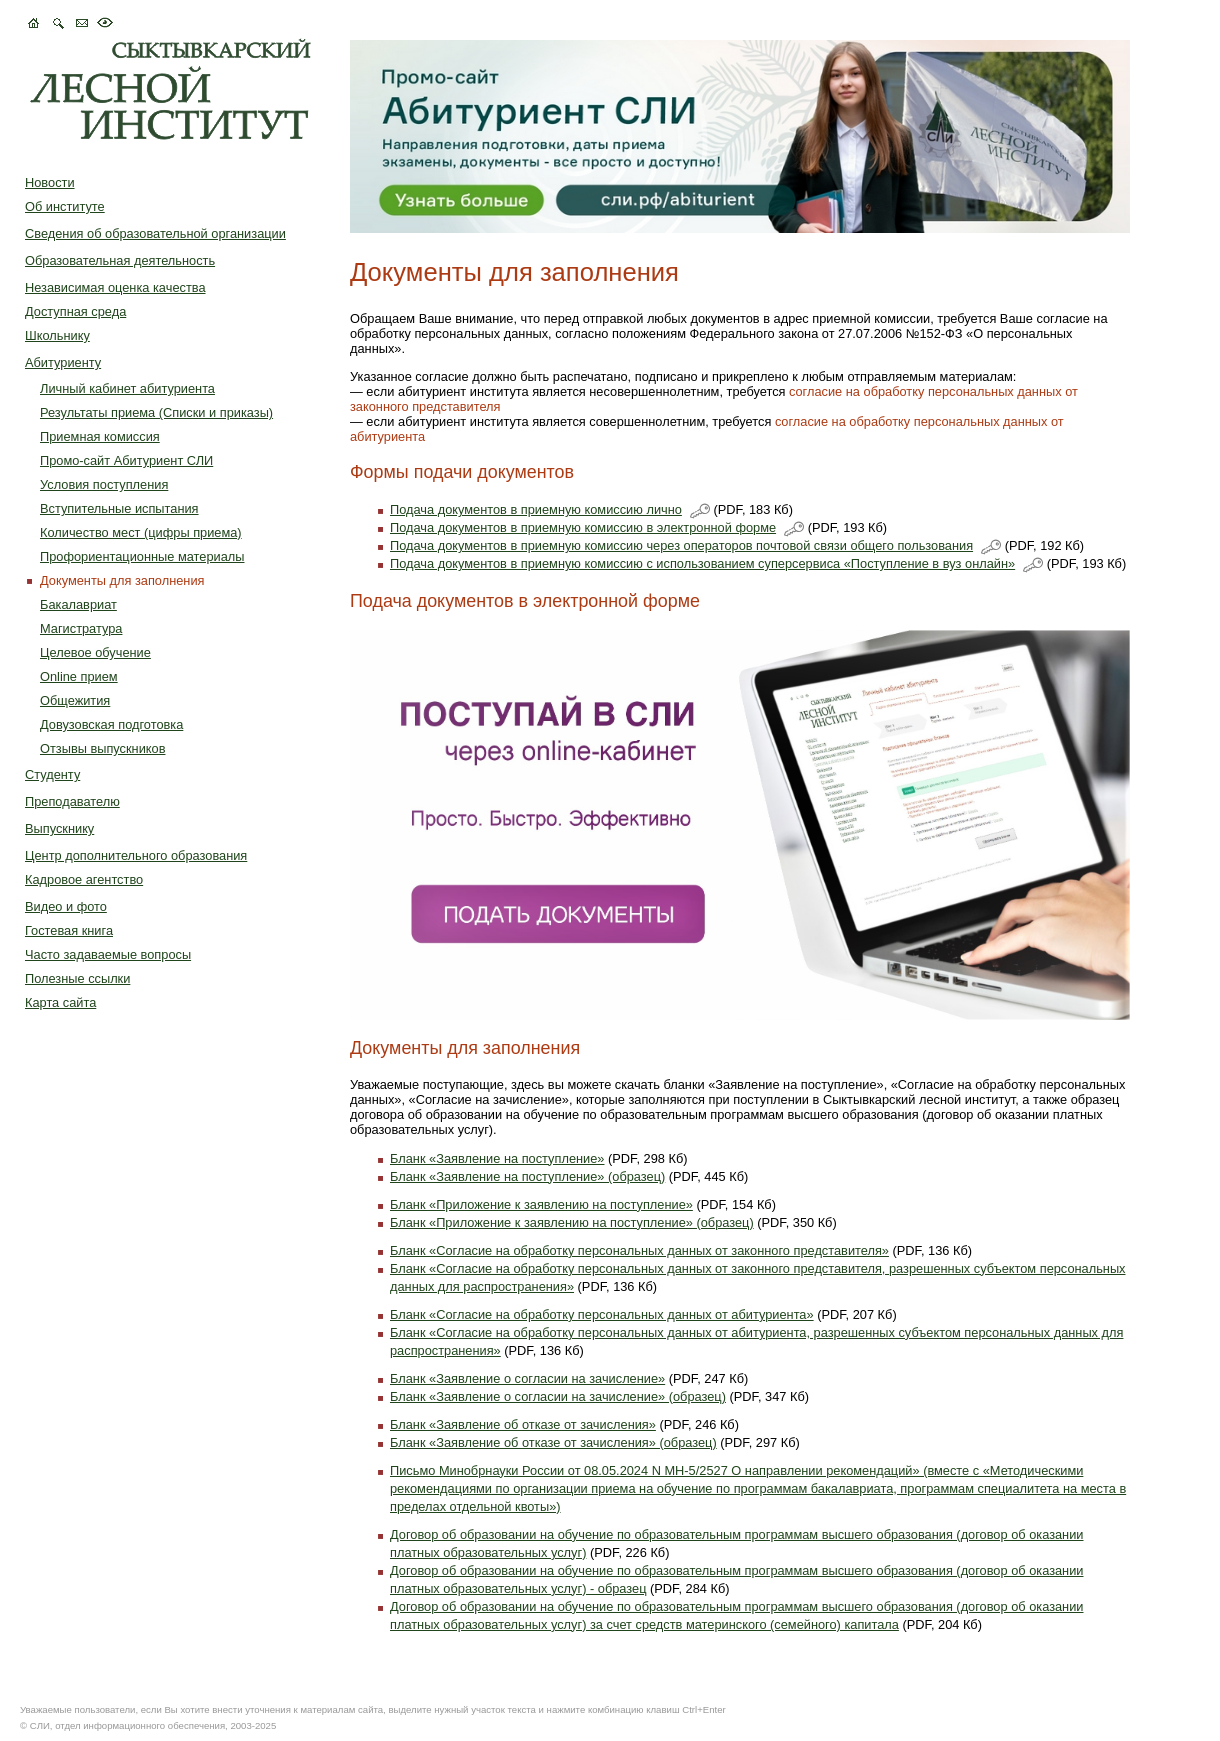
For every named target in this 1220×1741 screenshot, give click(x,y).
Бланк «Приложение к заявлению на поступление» (541, 1204)
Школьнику (57, 335)
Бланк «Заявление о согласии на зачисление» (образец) (558, 1396)
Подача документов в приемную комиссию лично (536, 509)
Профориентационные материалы (142, 556)
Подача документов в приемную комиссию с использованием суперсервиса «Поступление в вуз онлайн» (702, 563)
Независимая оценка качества (115, 287)
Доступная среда (75, 311)
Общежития (75, 700)
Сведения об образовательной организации (155, 233)
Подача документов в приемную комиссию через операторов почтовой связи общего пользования (681, 545)
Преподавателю (72, 801)
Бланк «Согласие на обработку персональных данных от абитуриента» (602, 1314)
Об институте (65, 206)
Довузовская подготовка (111, 724)
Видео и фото (66, 906)
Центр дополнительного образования (136, 855)
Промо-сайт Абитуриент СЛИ (126, 460)
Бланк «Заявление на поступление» (497, 1158)
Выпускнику (59, 828)
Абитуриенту (63, 362)
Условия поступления (104, 484)
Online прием (79, 676)
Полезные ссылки (77, 978)
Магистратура (81, 628)
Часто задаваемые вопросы (108, 954)
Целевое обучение (95, 652)
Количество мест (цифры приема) (141, 532)
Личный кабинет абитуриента (127, 388)
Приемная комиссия (100, 436)
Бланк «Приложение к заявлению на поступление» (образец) (572, 1222)
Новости (50, 182)
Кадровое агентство (84, 879)
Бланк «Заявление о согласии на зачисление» (527, 1378)
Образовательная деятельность (120, 260)
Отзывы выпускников (102, 748)
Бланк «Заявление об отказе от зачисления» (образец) (553, 1442)
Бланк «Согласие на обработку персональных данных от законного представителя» (639, 1250)
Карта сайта (60, 1002)
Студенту (52, 774)
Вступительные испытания (119, 508)
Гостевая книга (69, 930)
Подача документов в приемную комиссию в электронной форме (583, 527)
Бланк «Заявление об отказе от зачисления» (523, 1424)
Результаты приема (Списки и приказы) (156, 412)
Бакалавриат (78, 604)
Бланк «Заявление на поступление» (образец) (527, 1176)
